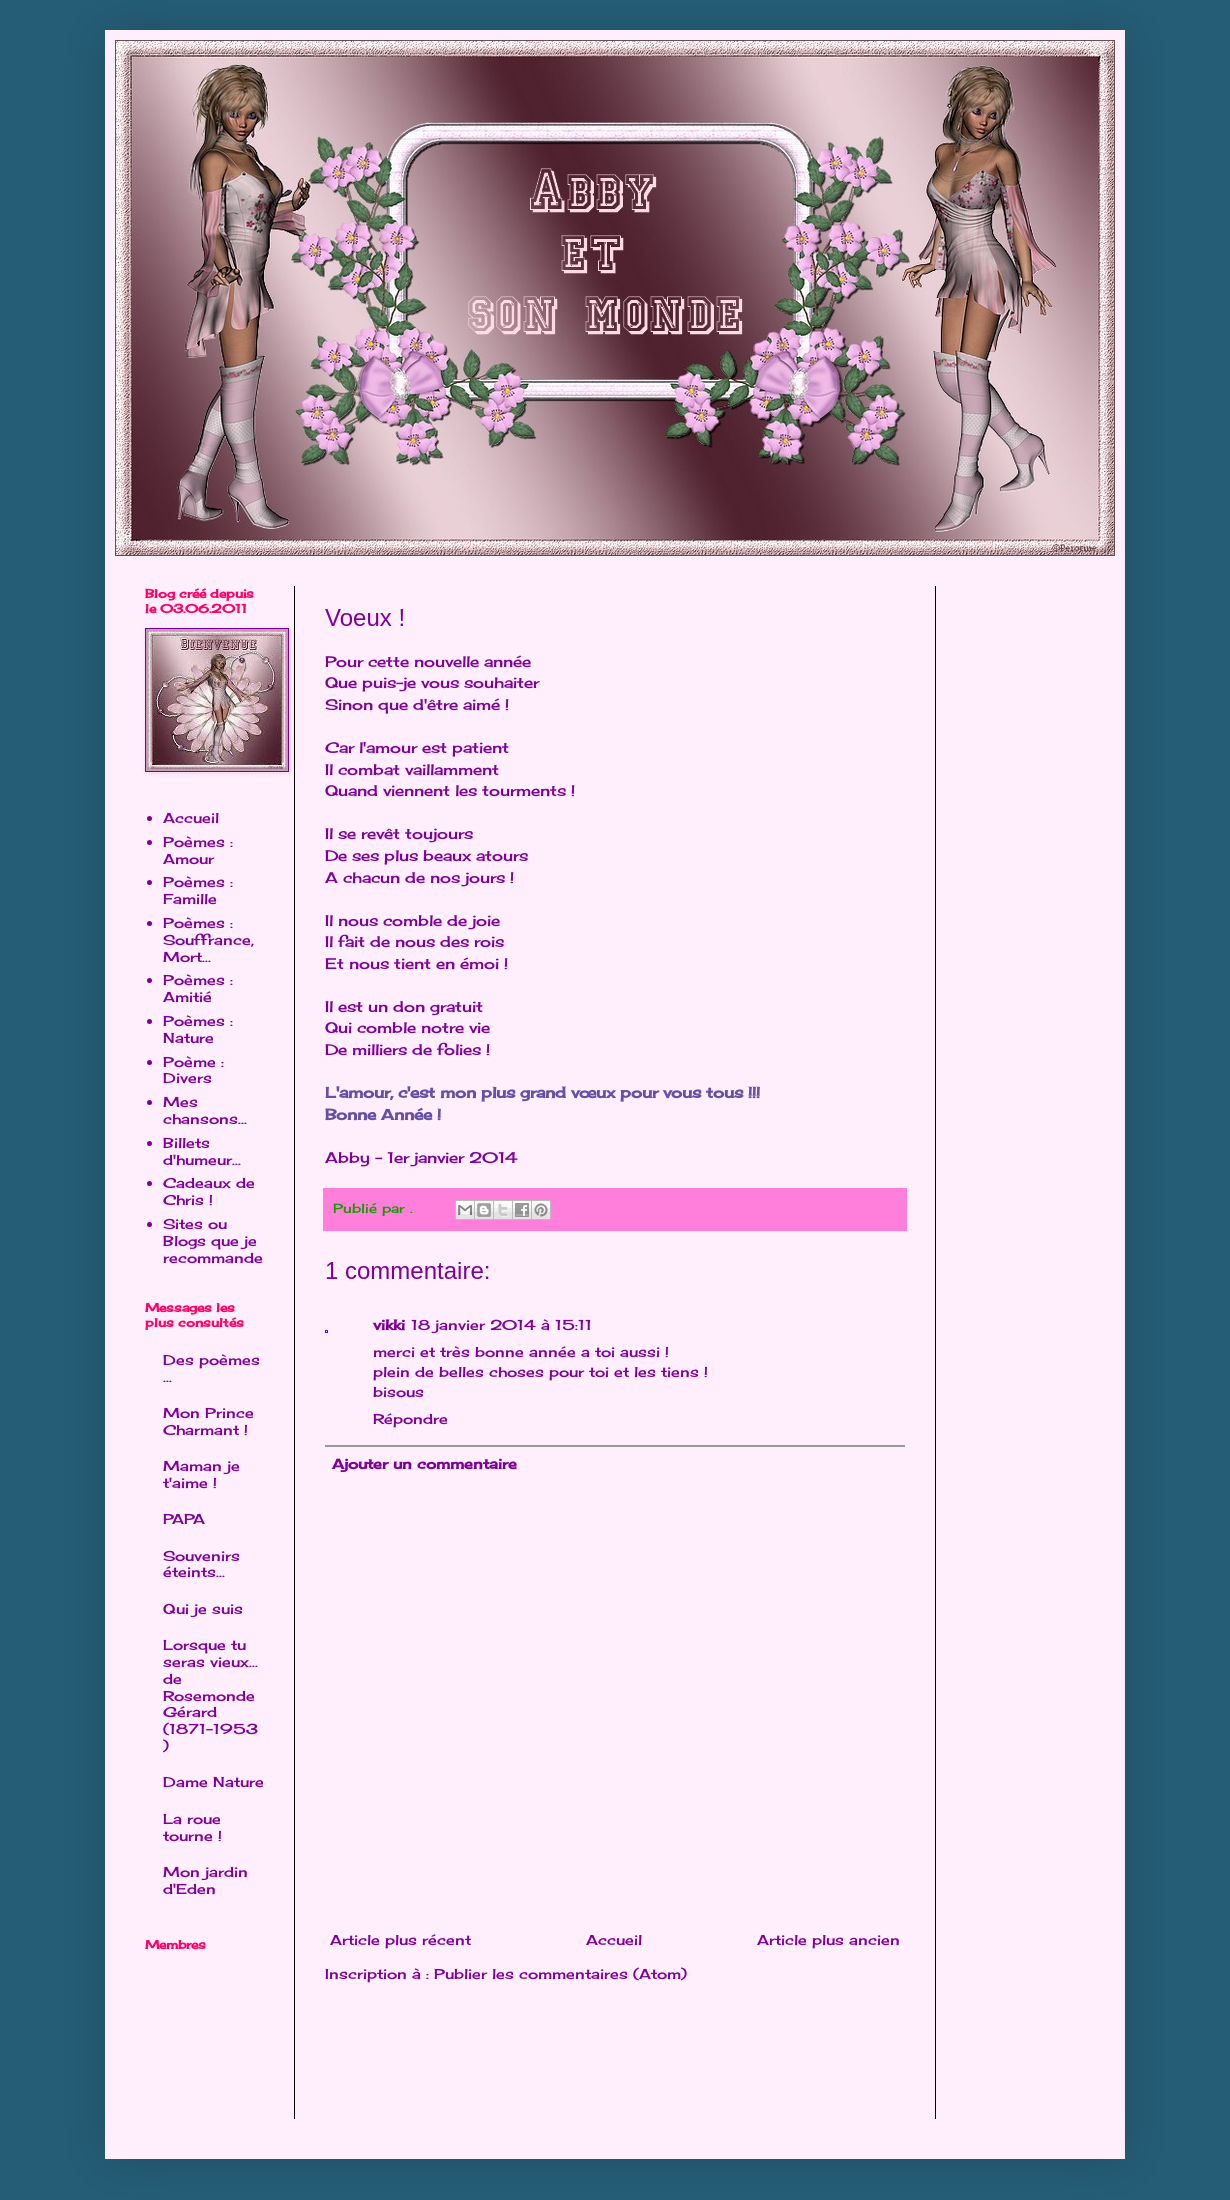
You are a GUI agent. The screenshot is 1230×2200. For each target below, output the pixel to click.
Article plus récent (400, 1939)
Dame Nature (213, 1781)
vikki (389, 1324)
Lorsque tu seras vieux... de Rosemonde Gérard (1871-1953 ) (210, 1695)
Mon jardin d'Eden (205, 1880)
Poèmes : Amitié (198, 988)
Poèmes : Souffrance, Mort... (208, 939)
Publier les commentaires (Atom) (560, 1973)
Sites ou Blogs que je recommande (213, 1240)
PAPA (184, 1518)
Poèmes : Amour (198, 850)
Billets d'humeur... (202, 1151)
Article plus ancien (828, 1939)
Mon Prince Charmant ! (208, 1421)
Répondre (410, 1418)
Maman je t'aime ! (201, 1474)
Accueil (614, 1939)
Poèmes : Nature (198, 1029)
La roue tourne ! (192, 1827)
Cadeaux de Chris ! (209, 1191)
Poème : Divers (193, 1070)
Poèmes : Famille (198, 890)
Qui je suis (203, 1608)
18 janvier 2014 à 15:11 (501, 1324)
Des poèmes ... (211, 1368)
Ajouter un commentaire (424, 1463)
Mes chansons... (205, 1110)
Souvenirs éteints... (201, 1564)
